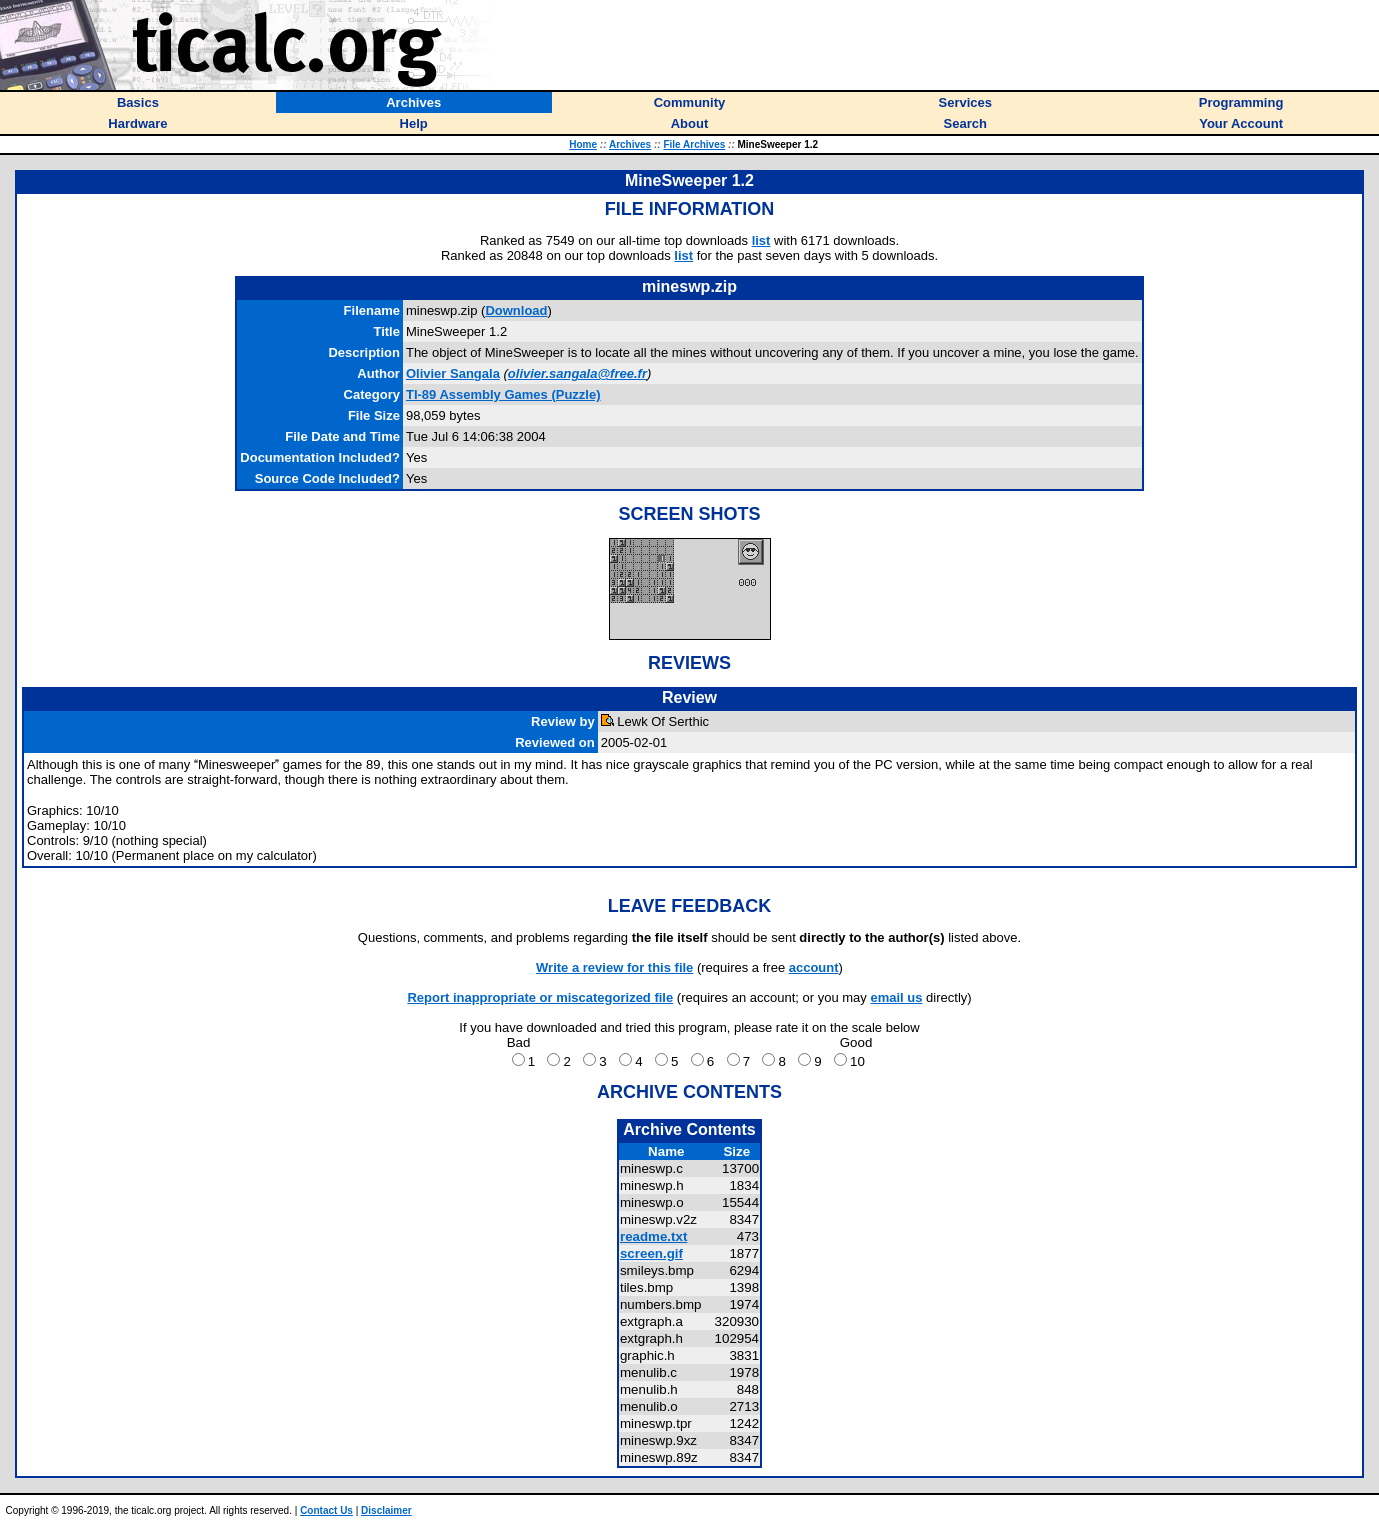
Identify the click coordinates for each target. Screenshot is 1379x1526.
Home (583, 144)
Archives (630, 144)
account (814, 967)
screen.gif (651, 1253)
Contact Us (326, 1510)
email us (896, 997)
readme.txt (653, 1236)
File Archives (694, 144)
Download (516, 310)
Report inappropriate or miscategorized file (540, 997)
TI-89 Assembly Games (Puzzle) (503, 394)
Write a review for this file (614, 967)
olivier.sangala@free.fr (577, 373)
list (761, 240)
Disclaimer (386, 1510)
